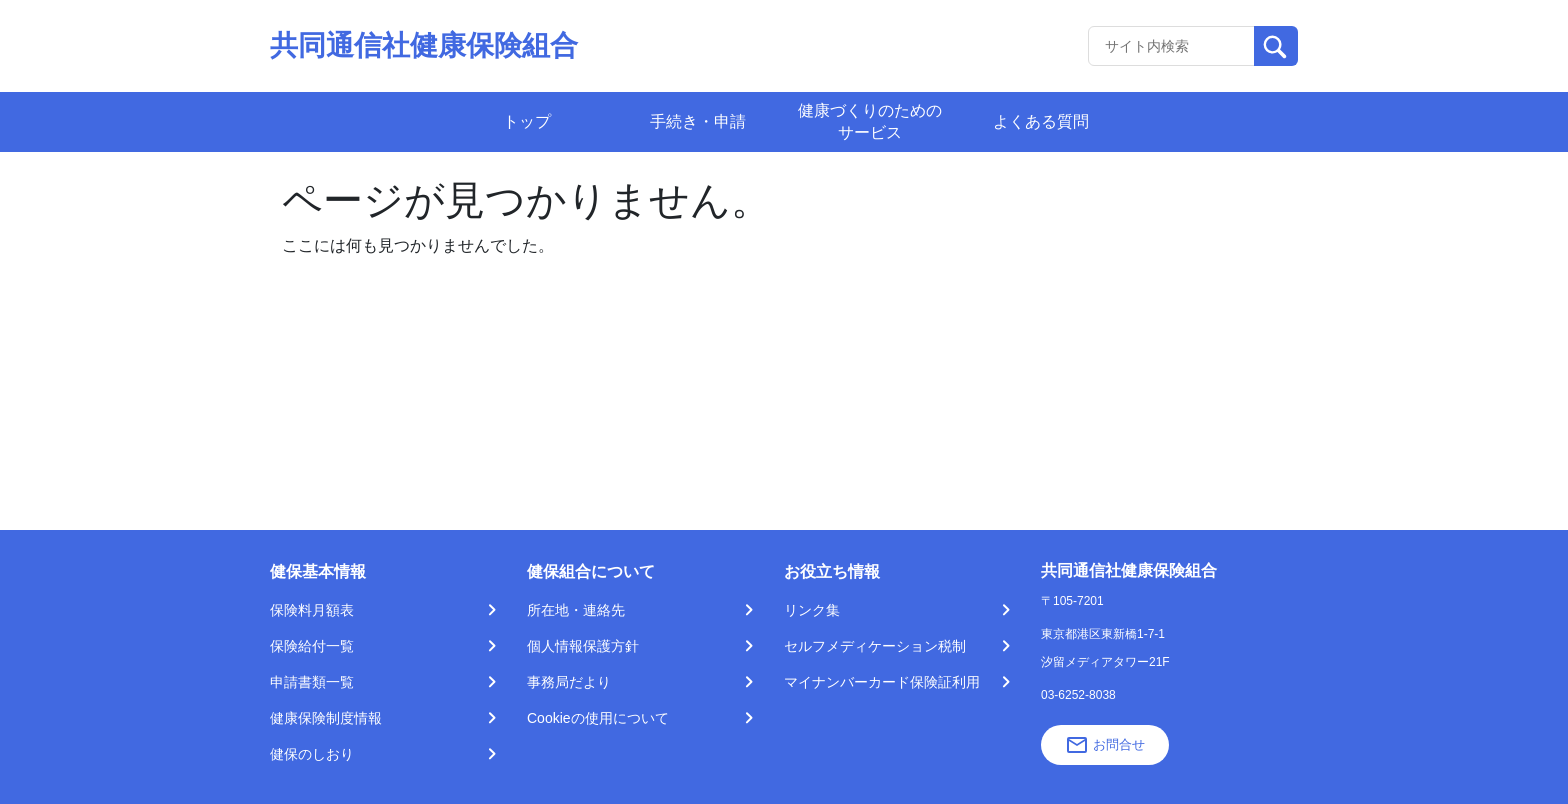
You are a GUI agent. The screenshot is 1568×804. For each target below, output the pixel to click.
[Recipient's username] (1171, 46)
